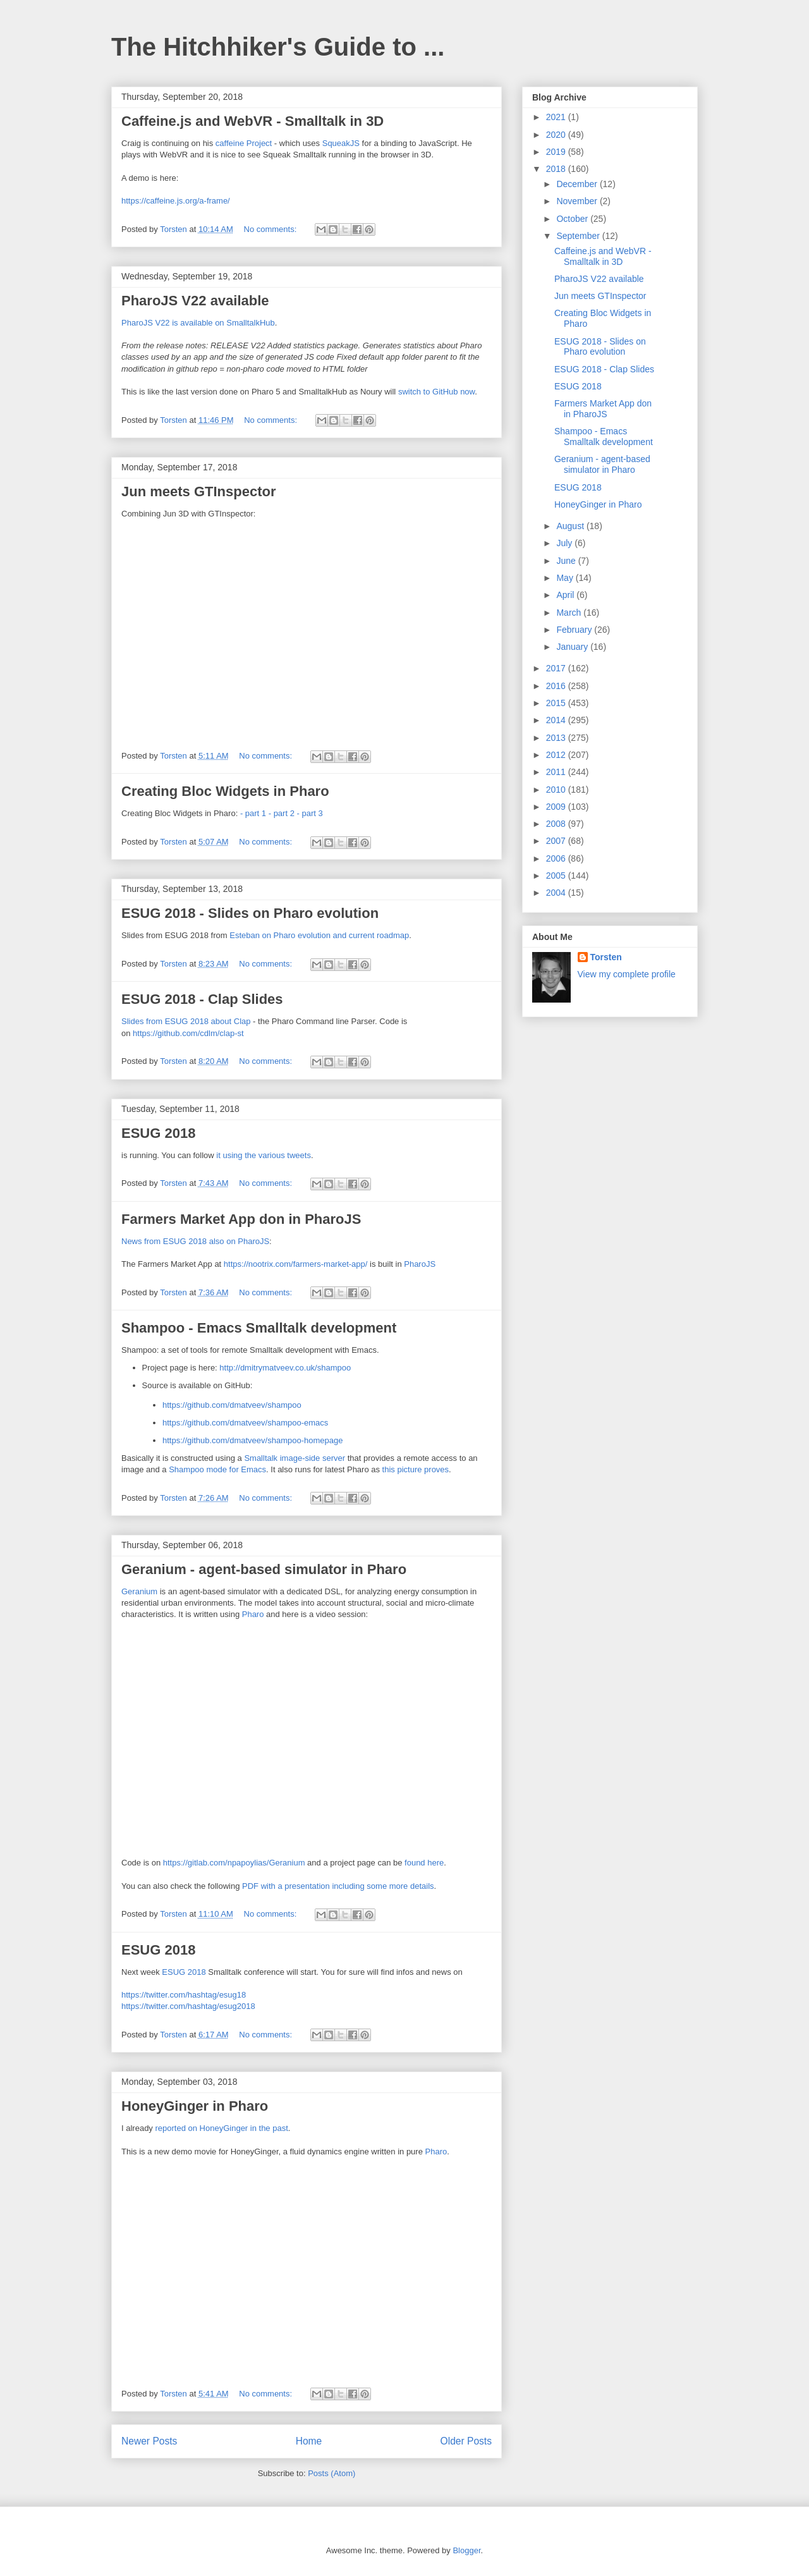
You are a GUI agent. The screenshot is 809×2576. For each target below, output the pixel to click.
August (571, 526)
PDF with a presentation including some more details (338, 1886)
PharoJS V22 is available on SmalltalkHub (198, 322)
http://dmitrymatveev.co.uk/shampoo (285, 1367)
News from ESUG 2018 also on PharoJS (195, 1241)
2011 (557, 772)
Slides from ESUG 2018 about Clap (186, 1021)
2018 (557, 169)
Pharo (253, 1614)
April (566, 595)
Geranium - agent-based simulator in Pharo (263, 1569)
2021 (557, 117)
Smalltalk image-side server (294, 1458)
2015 (557, 703)
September (579, 236)
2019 (557, 152)
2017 (557, 668)
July (565, 543)
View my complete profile (627, 974)
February (575, 630)
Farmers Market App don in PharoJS (241, 1219)
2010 (557, 789)
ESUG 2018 (158, 1133)
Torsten (606, 957)
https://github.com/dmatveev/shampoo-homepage (252, 1440)
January (573, 647)
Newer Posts (149, 2441)
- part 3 (310, 813)
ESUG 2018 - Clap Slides (202, 999)
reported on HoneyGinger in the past (221, 2128)
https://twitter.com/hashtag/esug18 (183, 1994)
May (565, 578)
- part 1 (253, 813)
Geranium (139, 1591)
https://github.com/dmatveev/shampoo (231, 1405)
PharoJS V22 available (195, 300)
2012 (557, 755)
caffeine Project (244, 143)
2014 (557, 720)
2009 (557, 807)
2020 (557, 135)
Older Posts (466, 2441)
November (577, 201)
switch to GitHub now (436, 391)
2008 (557, 824)
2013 (557, 738)
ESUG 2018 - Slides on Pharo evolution (250, 913)
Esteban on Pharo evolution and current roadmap (319, 935)
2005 (557, 875)
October (573, 219)
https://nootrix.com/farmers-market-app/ (296, 1264)
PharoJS (419, 1264)
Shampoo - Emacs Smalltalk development (258, 1328)
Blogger (466, 2550)
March (569, 612)
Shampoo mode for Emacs (217, 1469)
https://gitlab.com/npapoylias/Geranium (234, 1862)
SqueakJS (341, 143)
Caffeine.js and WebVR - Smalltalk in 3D (252, 121)
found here (424, 1862)
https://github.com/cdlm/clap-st (188, 1033)
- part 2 (282, 813)
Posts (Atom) (331, 2473)
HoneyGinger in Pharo (194, 2106)
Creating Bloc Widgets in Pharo (225, 791)
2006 (557, 858)
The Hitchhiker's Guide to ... (277, 47)
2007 (557, 841)
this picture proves (415, 1469)
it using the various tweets (263, 1155)
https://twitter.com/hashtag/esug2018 (188, 2006)
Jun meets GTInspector (198, 491)
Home (309, 2441)
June (567, 561)
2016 (557, 686)
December (577, 184)
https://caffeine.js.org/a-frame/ (175, 200)
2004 (557, 893)
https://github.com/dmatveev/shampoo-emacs (245, 1422)
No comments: (271, 229)
